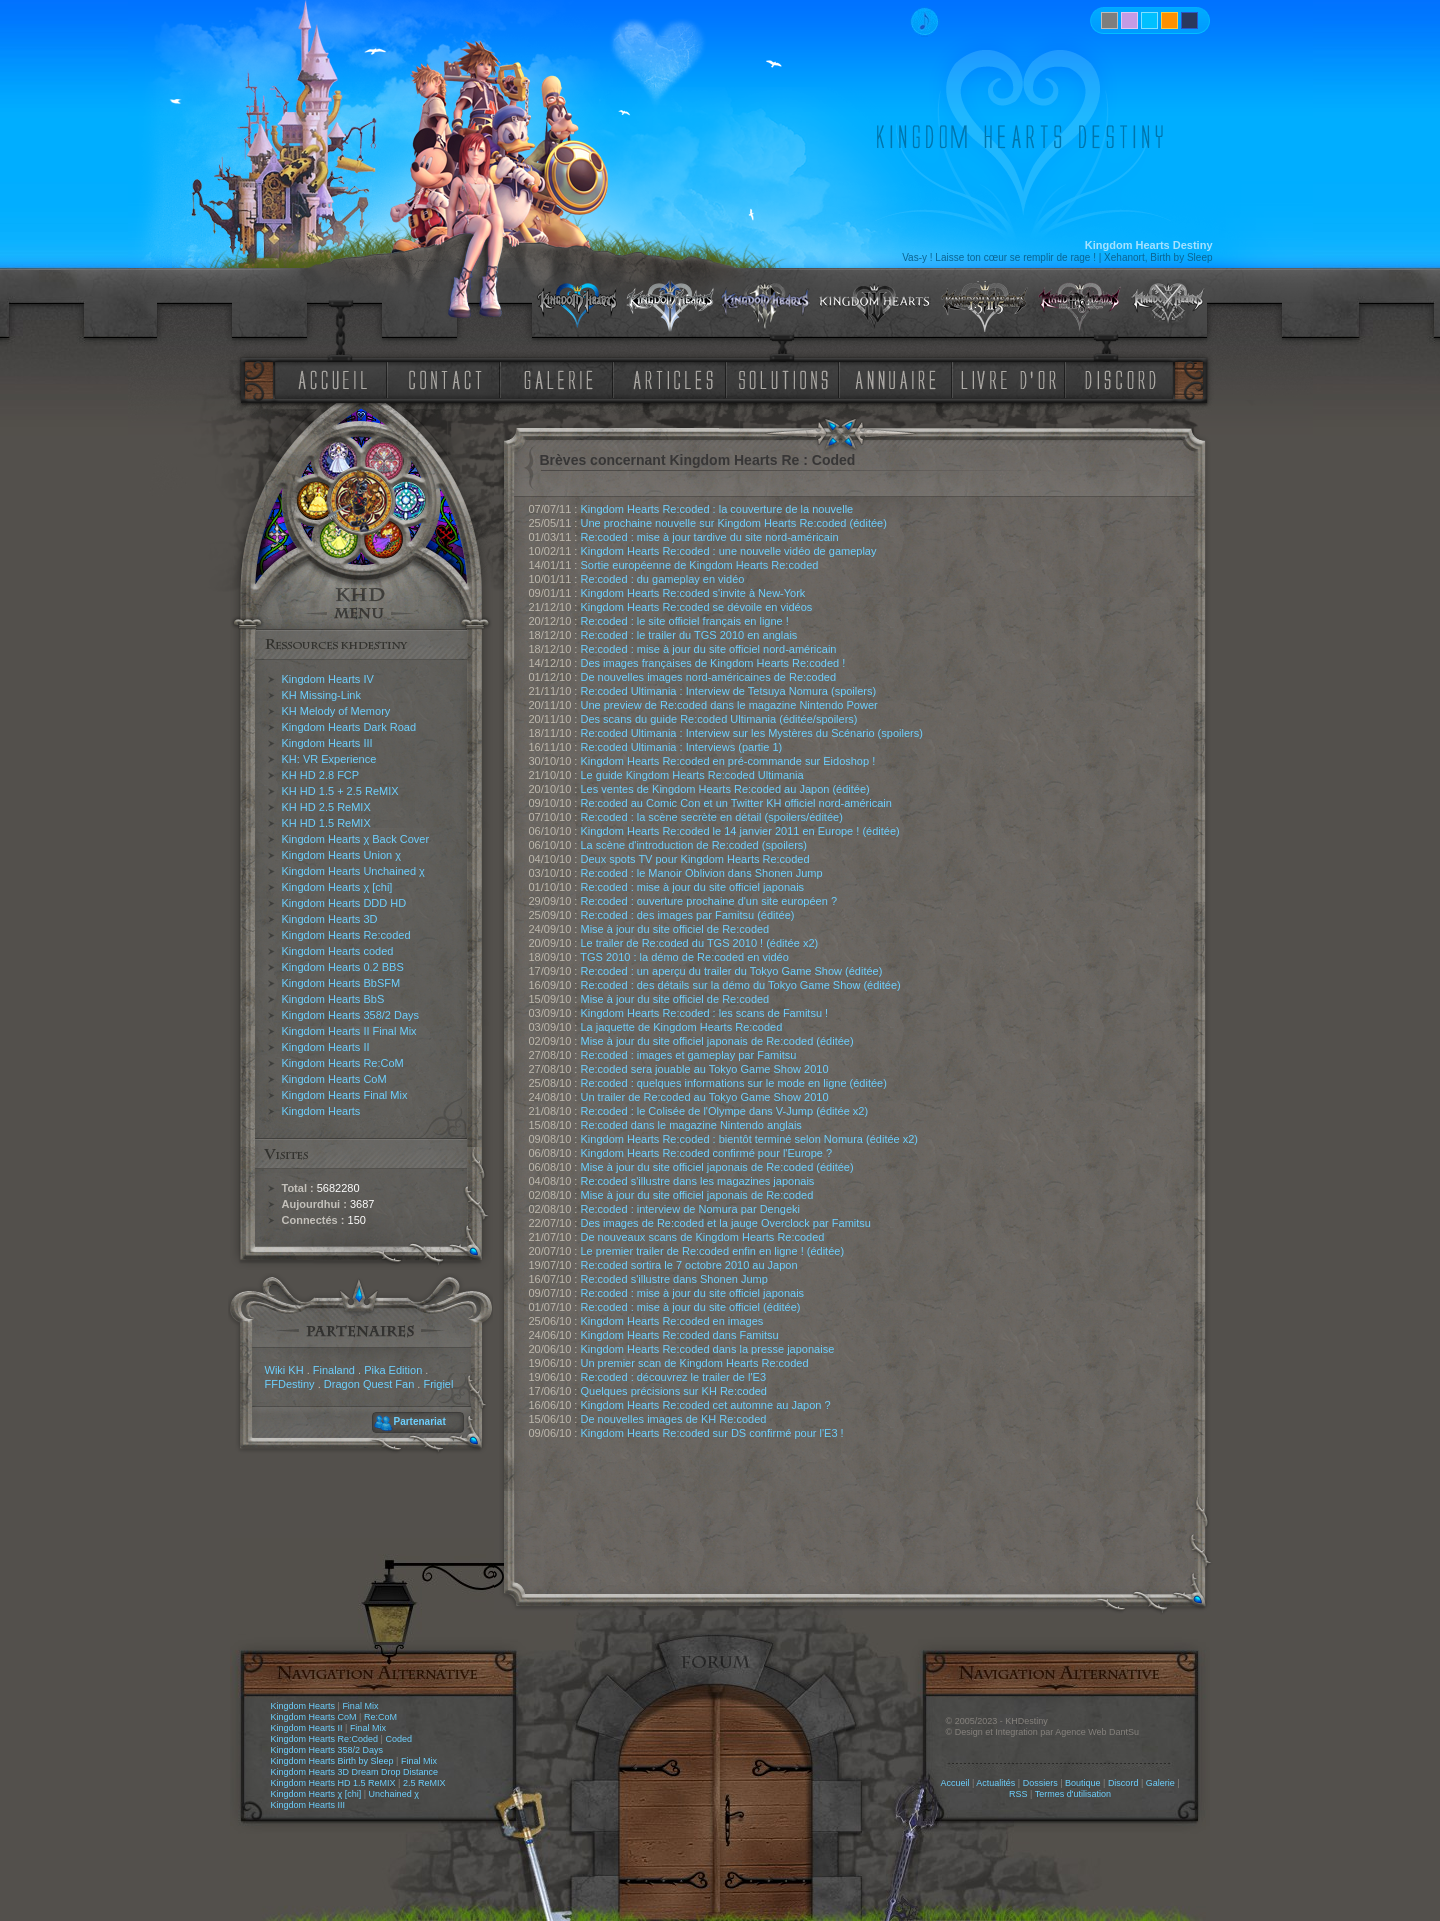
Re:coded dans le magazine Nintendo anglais (691, 1125)
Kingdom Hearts (321, 1111)
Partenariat (420, 1421)
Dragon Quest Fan (369, 1384)
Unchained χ (394, 1794)
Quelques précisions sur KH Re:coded (674, 1391)
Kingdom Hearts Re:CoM (343, 1063)
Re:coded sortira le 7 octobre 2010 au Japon (689, 1265)
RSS (1018, 1794)
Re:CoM (380, 1717)
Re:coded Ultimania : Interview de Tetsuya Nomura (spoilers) (729, 691)
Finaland (334, 1370)
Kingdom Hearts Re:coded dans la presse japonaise (708, 1349)
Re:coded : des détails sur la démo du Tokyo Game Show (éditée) (741, 985)
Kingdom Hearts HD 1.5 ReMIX (333, 1783)
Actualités (995, 1783)
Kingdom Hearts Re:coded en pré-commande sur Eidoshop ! (728, 761)
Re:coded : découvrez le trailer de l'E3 (674, 1377)
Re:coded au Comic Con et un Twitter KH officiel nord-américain (736, 803)
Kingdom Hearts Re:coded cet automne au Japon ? (706, 1405)
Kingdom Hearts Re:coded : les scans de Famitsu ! (705, 1013)
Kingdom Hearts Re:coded (346, 935)
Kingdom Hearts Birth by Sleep (332, 1761)
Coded (398, 1739)
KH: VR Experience (329, 759)
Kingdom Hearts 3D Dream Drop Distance (355, 1772)
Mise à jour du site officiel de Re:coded (675, 929)
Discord (1123, 1783)
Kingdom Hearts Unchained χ (353, 871)
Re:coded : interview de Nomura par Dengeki (691, 1209)
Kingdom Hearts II (326, 1047)
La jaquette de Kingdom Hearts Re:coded (682, 1027)
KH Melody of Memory (336, 711)
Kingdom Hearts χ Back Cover (356, 839)
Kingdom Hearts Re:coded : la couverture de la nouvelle (717, 509)
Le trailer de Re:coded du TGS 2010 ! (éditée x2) (700, 943)
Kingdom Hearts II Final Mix (349, 1031)
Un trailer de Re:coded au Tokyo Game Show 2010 (705, 1097)
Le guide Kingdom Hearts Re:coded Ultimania (692, 775)
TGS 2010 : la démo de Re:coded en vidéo (684, 957)
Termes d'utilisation (1073, 1794)
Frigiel (438, 1384)
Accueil (954, 1783)
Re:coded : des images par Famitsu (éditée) (688, 915)
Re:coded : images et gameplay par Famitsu (689, 1055)
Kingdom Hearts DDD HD (344, 903)
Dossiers (1040, 1783)
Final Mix (360, 1706)
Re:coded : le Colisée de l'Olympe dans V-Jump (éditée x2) (725, 1111)
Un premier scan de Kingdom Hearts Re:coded (695, 1363)
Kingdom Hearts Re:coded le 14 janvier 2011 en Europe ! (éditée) (740, 831)
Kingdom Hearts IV (328, 679)
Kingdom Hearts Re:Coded (325, 1739)
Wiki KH (284, 1370)
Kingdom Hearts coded (338, 951)
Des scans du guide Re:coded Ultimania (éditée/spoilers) (719, 719)
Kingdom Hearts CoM (334, 1079)
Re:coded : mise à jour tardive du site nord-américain (710, 537)
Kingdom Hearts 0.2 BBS (343, 967)
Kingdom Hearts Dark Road (349, 727)
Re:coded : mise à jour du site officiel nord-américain (709, 649)
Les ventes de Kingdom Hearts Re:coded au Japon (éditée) (725, 789)
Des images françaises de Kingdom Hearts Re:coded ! (713, 663)
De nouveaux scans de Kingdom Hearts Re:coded (703, 1237)
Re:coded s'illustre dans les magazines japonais (698, 1181)
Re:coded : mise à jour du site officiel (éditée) (691, 1307)
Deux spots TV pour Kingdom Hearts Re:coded (695, 859)
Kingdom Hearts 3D (330, 919)
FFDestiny (290, 1384)
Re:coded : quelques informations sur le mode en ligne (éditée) (734, 1083)
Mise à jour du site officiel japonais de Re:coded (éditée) (717, 1041)
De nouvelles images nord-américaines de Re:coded (709, 677)
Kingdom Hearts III (327, 743)
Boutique (1083, 1783)
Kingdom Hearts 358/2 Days (351, 1015)
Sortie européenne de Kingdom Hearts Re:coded (700, 565)
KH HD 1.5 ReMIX (326, 823)
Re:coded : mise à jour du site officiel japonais (693, 887)
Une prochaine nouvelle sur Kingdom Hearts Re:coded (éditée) (734, 523)
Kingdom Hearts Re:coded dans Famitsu (680, 1335)
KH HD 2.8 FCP (321, 775)
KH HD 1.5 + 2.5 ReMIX (340, 791)
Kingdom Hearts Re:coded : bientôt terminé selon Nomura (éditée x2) (750, 1139)
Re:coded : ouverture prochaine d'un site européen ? (709, 901)
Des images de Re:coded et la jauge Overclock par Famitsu (726, 1223)
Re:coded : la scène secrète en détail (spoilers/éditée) (712, 817)
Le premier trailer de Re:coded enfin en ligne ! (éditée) (713, 1251)
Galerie (1160, 1783)
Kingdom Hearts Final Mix (345, 1095)
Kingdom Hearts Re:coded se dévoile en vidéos (697, 607)
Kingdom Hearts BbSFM (341, 983)
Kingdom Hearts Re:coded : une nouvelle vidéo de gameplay (729, 551)
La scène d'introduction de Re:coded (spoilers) (694, 845)
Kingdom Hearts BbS (333, 999)
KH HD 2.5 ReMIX (326, 807)
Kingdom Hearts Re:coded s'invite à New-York (693, 593)
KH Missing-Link (321, 695)
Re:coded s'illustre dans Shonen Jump (674, 1279)
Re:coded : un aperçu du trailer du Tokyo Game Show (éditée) (732, 971)
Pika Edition (393, 1370)
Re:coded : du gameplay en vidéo (663, 579)
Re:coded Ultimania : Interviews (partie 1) (682, 747)
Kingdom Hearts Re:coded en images (672, 1321)
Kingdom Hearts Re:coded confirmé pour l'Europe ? (707, 1153)
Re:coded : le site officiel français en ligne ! (685, 621)
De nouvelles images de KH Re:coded (674, 1419)
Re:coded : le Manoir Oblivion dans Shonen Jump (702, 873)
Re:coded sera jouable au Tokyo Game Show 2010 (705, 1069)
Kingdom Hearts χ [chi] (337, 887)
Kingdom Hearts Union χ (342, 855)
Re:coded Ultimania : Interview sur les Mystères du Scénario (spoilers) (752, 733)
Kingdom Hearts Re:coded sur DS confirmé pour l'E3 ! (712, 1433)
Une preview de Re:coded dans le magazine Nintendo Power (729, 705)
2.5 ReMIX (424, 1783)
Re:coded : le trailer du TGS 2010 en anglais (689, 635)
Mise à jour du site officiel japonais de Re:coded (697, 1195)
